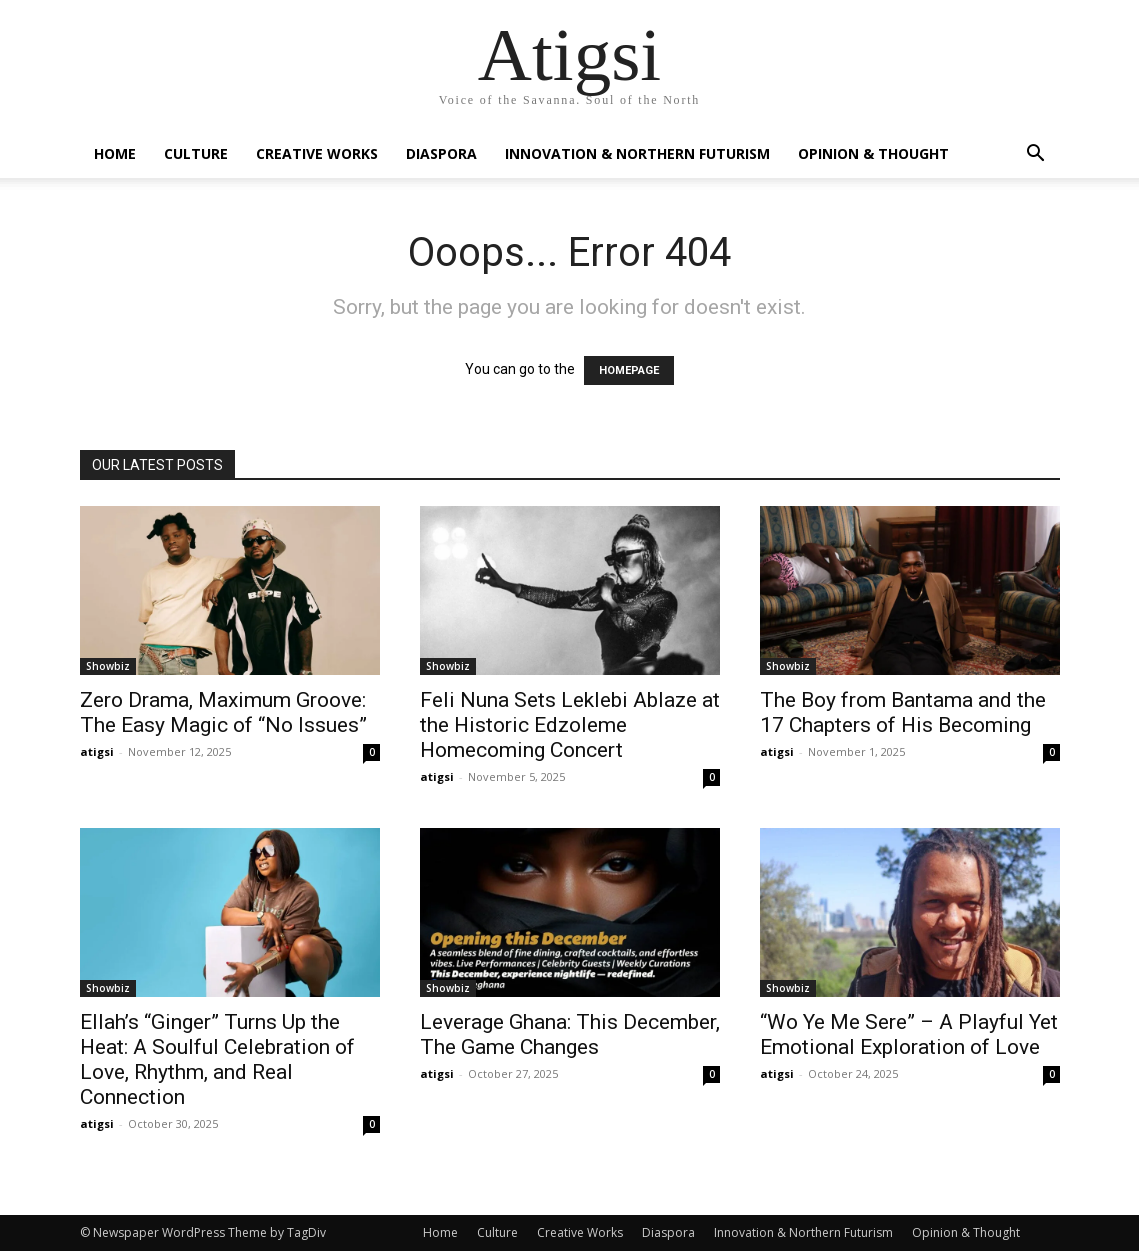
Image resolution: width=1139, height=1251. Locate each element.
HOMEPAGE (629, 370)
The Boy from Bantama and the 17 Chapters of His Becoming (903, 712)
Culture (196, 153)
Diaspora (441, 153)
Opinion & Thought (873, 153)
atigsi (97, 751)
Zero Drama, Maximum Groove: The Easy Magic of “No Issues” (223, 712)
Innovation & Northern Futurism (637, 153)
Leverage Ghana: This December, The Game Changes (570, 1034)
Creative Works (317, 153)
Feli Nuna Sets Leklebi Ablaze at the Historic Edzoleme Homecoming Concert (570, 725)
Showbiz (108, 666)
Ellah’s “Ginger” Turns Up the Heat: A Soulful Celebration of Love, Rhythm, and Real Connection (217, 1059)
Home (115, 153)
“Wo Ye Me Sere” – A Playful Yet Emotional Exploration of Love (909, 1034)
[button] (1036, 155)
